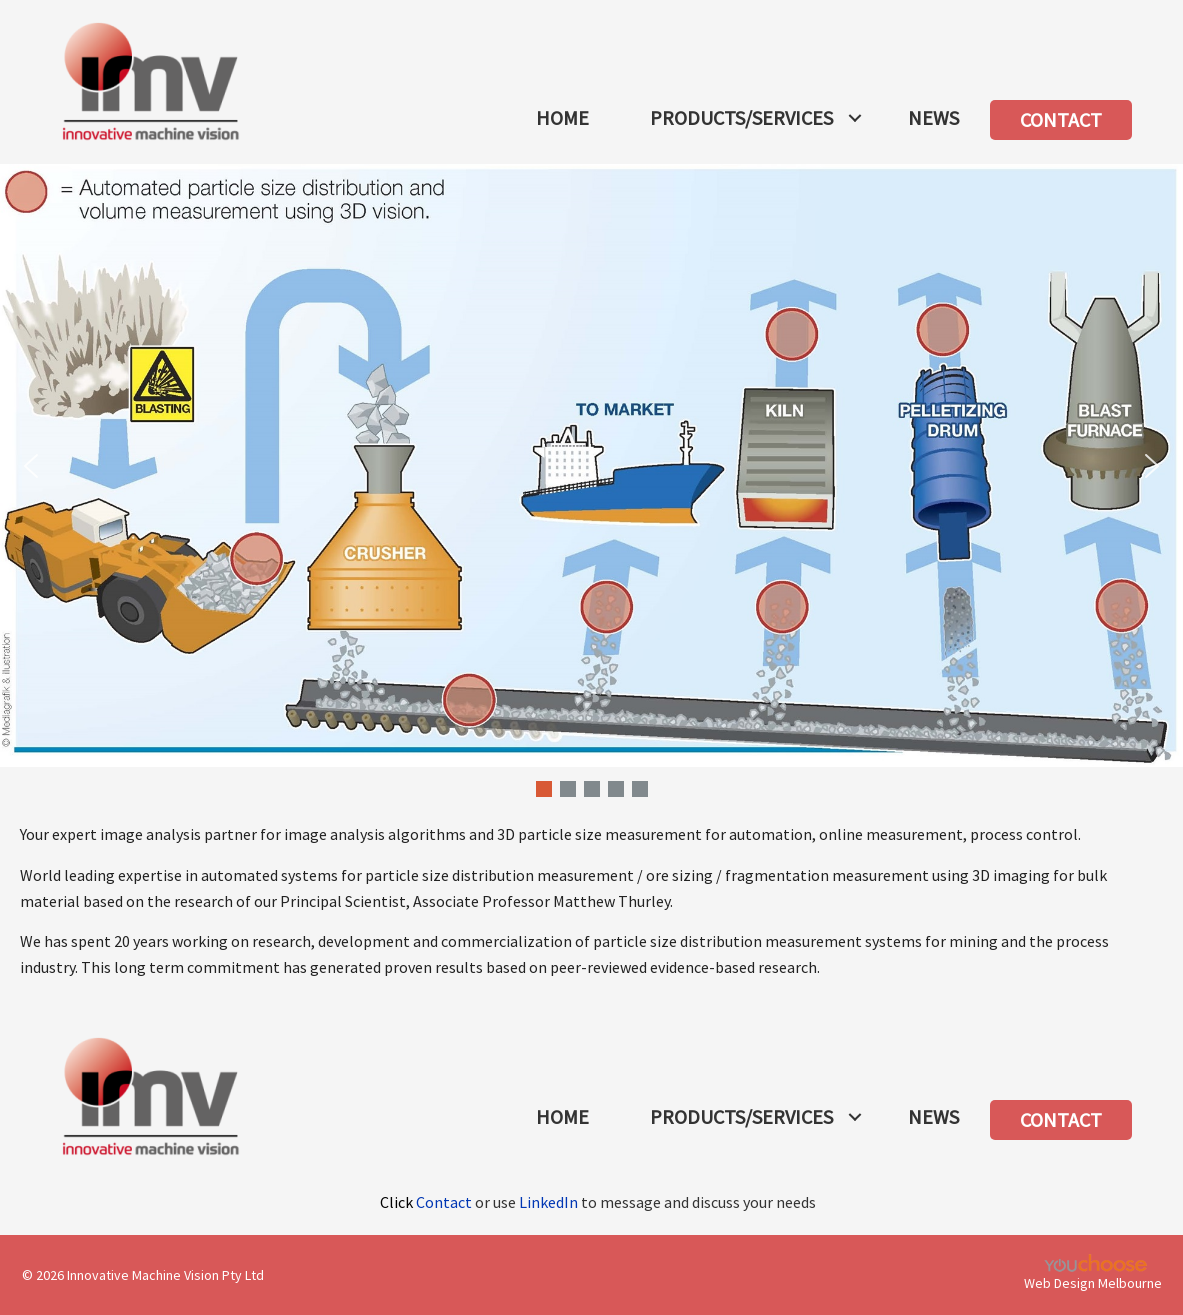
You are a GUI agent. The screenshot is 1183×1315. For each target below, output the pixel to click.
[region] (591, 482)
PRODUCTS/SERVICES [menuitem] (741, 117)
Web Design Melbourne (1093, 1283)
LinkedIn (548, 1202)
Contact (444, 1202)
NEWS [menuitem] (933, 117)
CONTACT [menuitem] (1061, 119)
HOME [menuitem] (562, 117)
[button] (855, 118)
